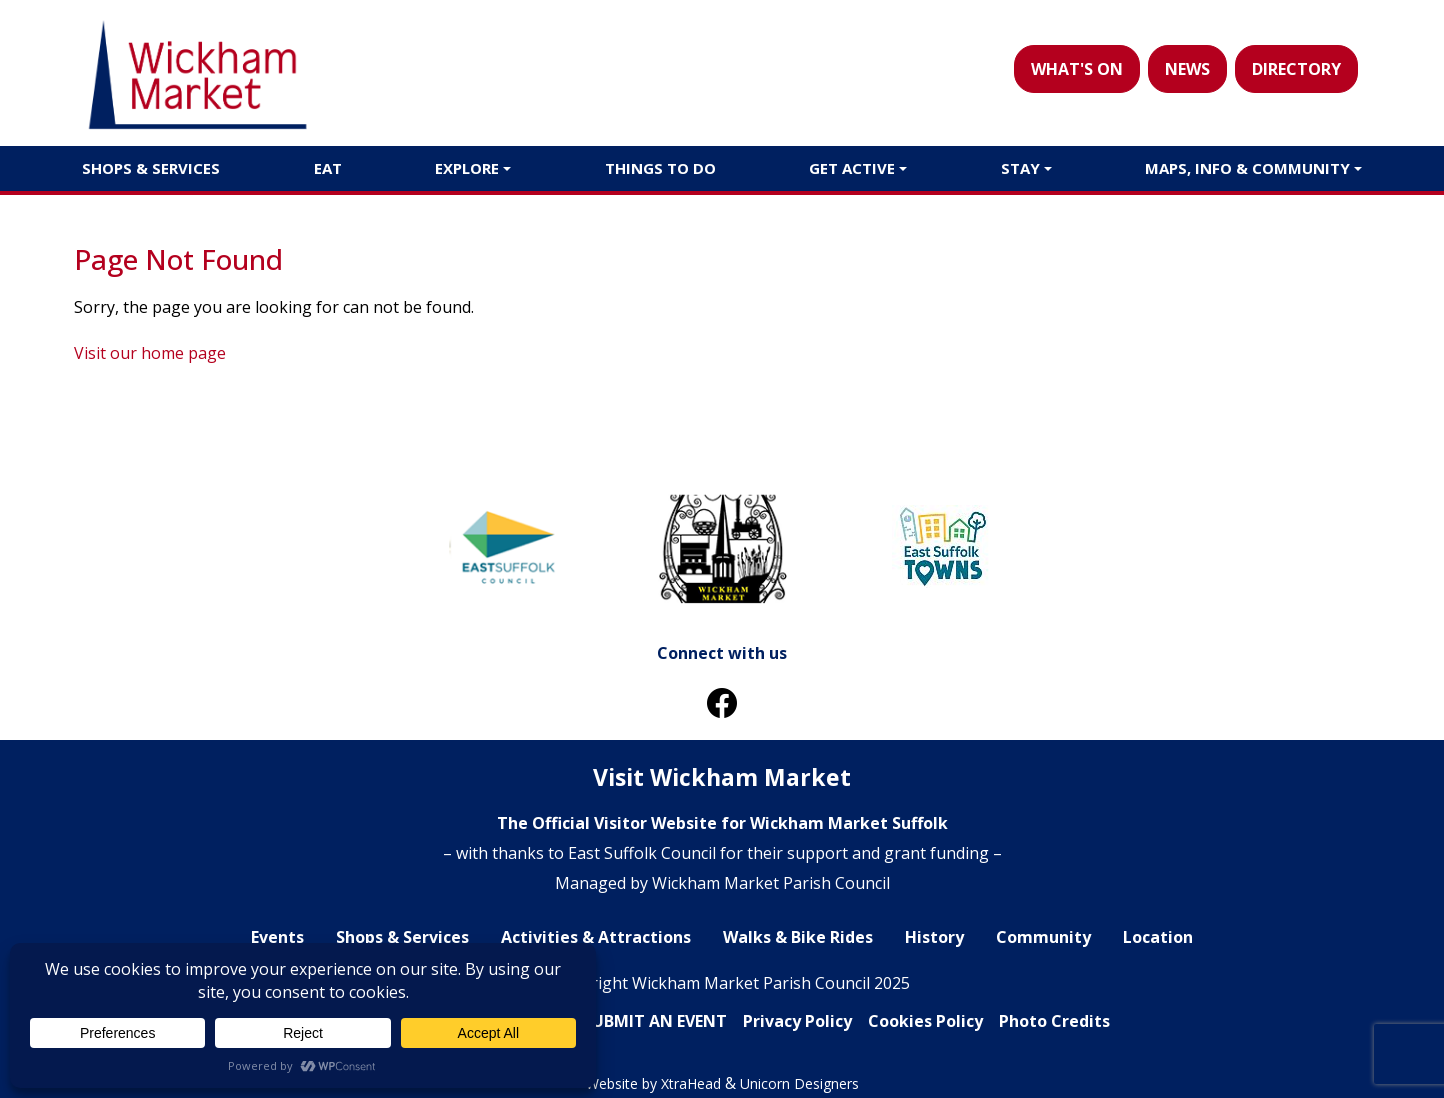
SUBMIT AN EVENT (655, 1021)
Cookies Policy (925, 1021)
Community (1043, 937)
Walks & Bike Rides (798, 937)
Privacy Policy (797, 1021)
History (934, 937)
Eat (328, 168)
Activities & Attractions (596, 937)
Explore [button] (467, 168)
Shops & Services (151, 168)
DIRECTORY (1296, 69)
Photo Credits (1054, 1021)
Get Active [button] (852, 168)
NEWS (1187, 69)
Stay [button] (1020, 168)
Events (277, 937)
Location (1158, 937)
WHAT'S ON (1077, 69)
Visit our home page (150, 353)
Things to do (660, 168)
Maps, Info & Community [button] (1247, 168)
